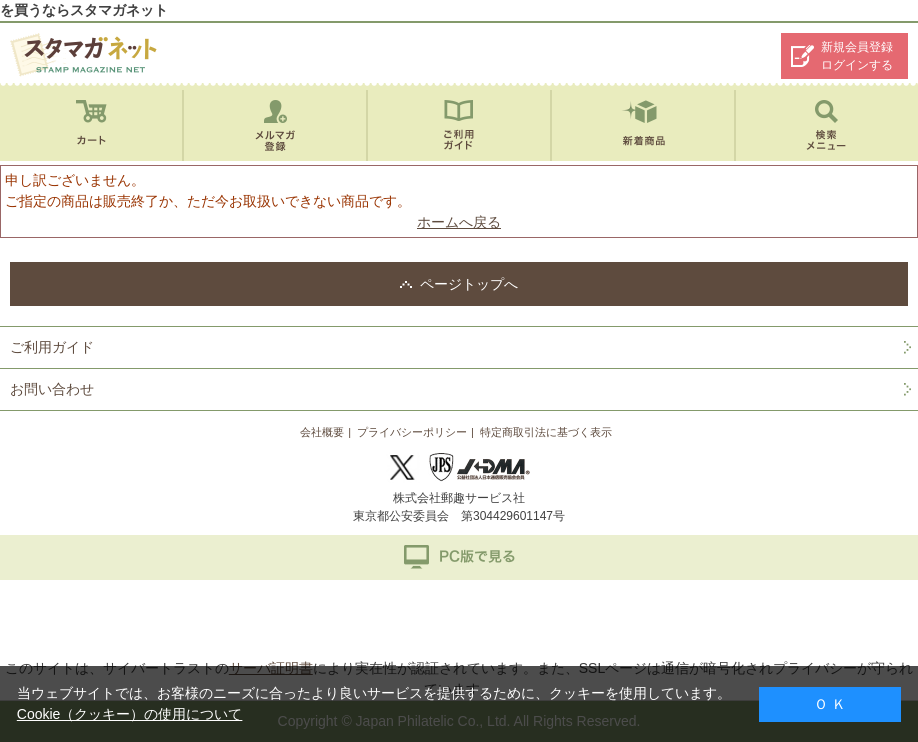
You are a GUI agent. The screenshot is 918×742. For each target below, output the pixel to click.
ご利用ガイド (52, 347)
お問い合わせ (52, 389)
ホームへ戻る (459, 222)
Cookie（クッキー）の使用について (130, 714)
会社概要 (322, 432)
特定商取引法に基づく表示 (546, 432)
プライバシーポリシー (412, 432)
